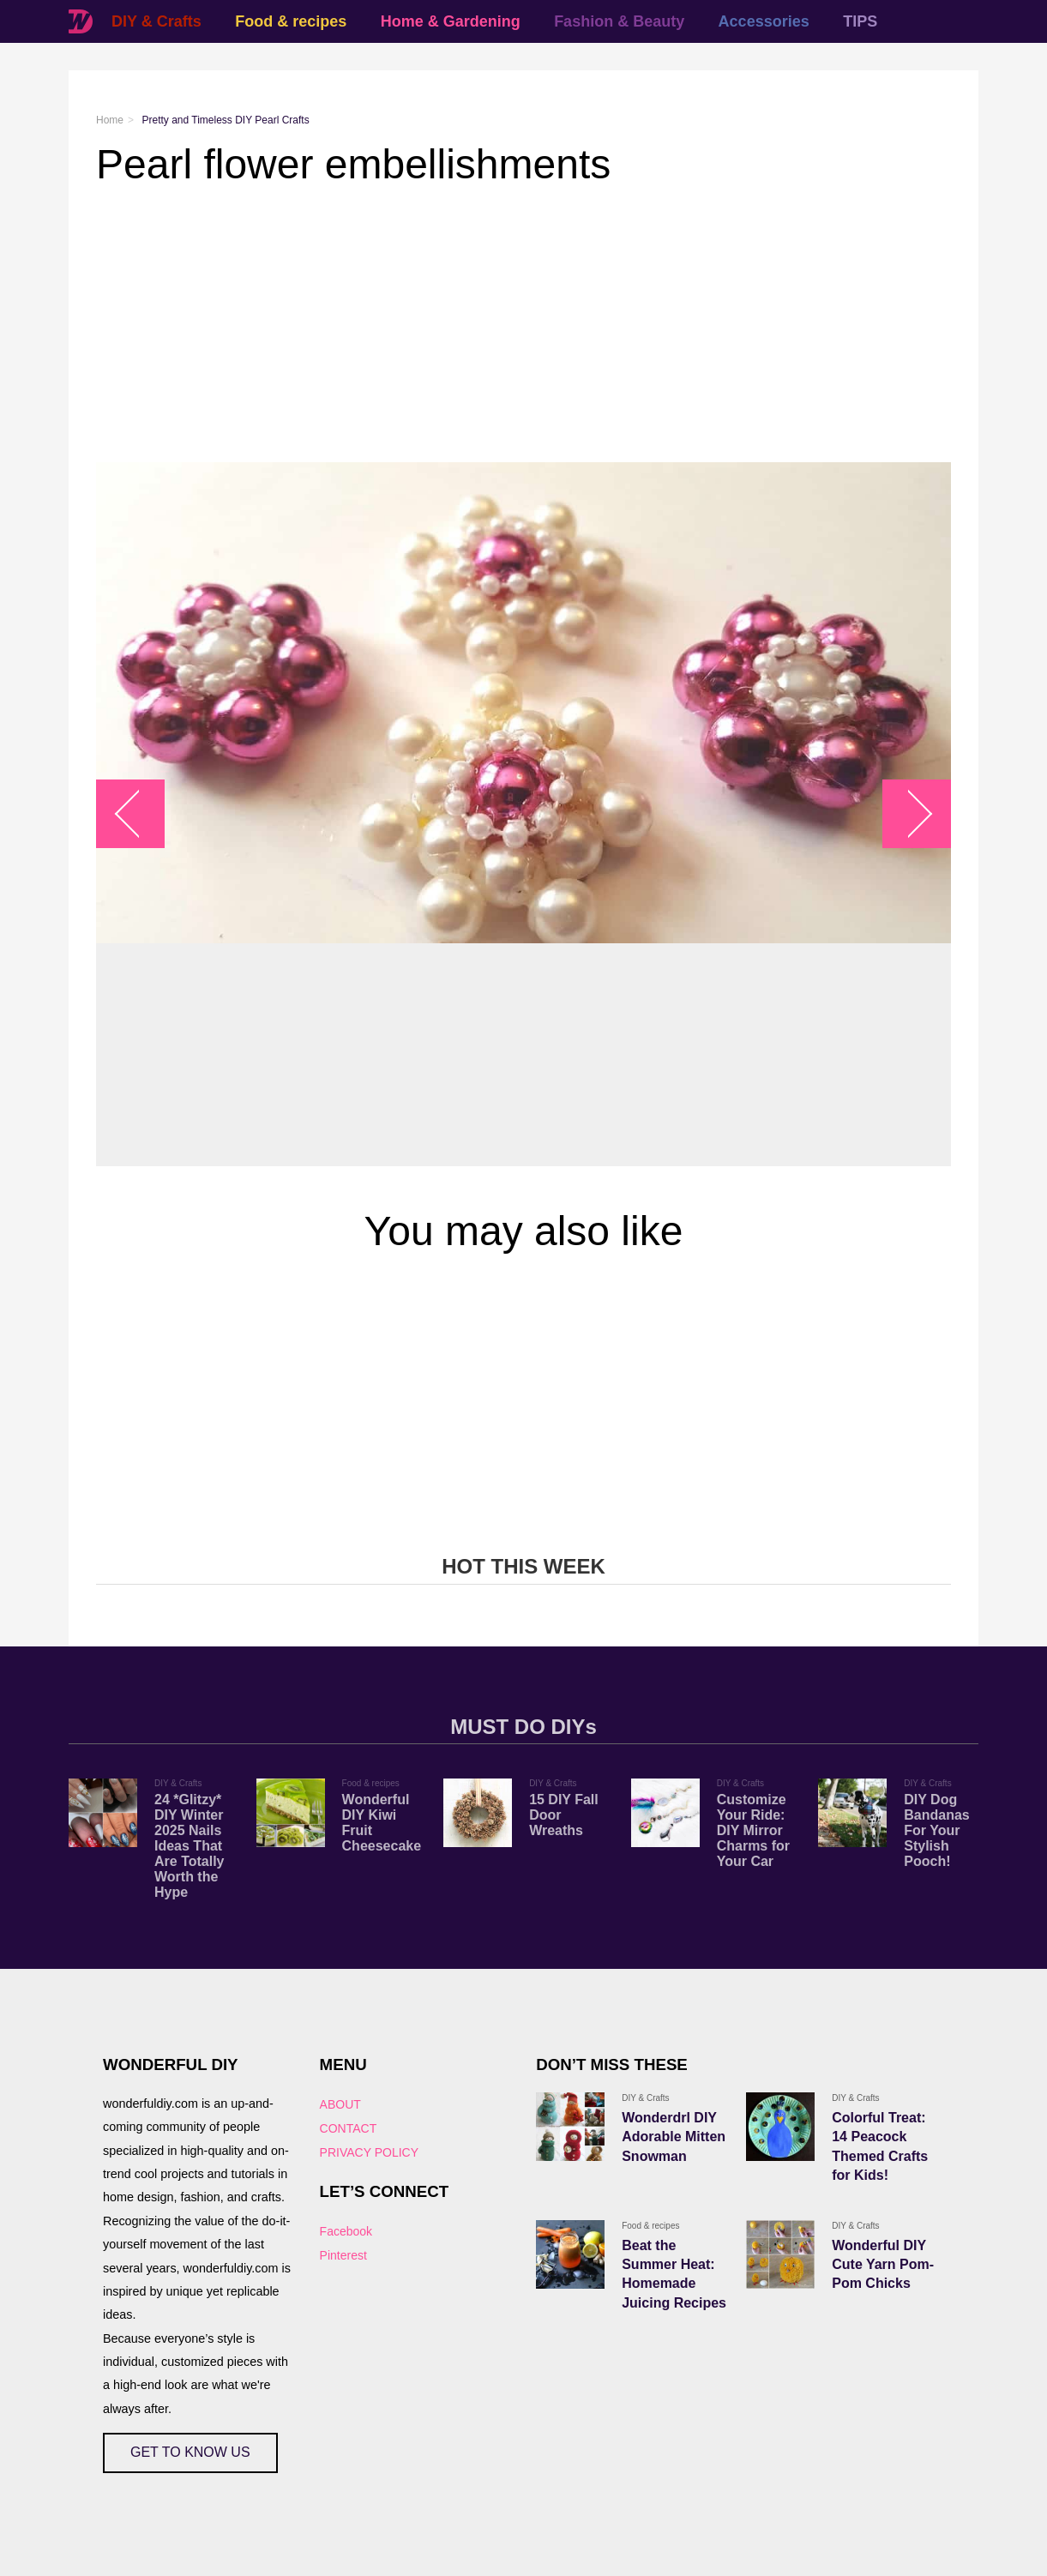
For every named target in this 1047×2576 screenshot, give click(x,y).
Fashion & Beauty (619, 21)
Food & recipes (290, 21)
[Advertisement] (523, 325)
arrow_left (139, 814)
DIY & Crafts (156, 21)
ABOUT (340, 2104)
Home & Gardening (450, 21)
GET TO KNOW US (190, 2452)
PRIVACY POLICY (369, 2152)
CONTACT (348, 2128)
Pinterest (343, 2255)
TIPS (860, 21)
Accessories (764, 21)
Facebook (346, 2231)
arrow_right (908, 814)
